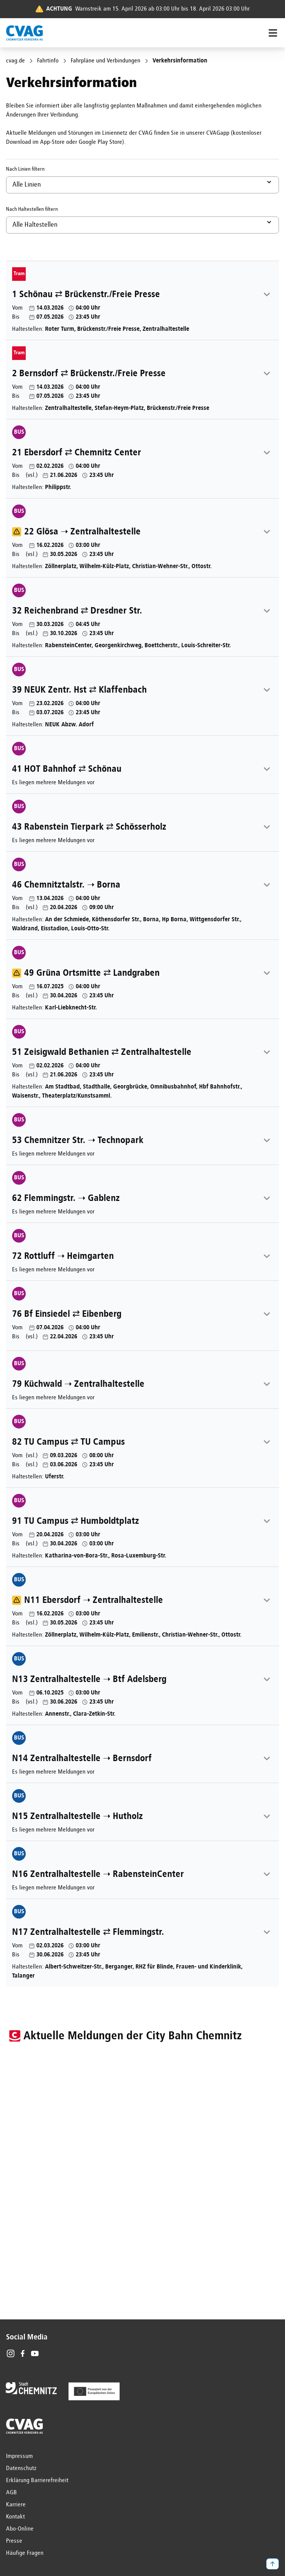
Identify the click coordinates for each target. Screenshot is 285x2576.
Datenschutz (21, 2468)
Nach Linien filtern (25, 169)
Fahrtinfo (48, 61)
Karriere (16, 2505)
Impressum (19, 2456)
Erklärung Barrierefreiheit (37, 2481)
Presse (14, 2541)
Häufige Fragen (25, 2553)
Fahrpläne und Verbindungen (105, 61)
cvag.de (15, 61)
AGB (11, 2493)
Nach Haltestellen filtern (32, 209)
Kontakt (15, 2517)
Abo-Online (20, 2529)
